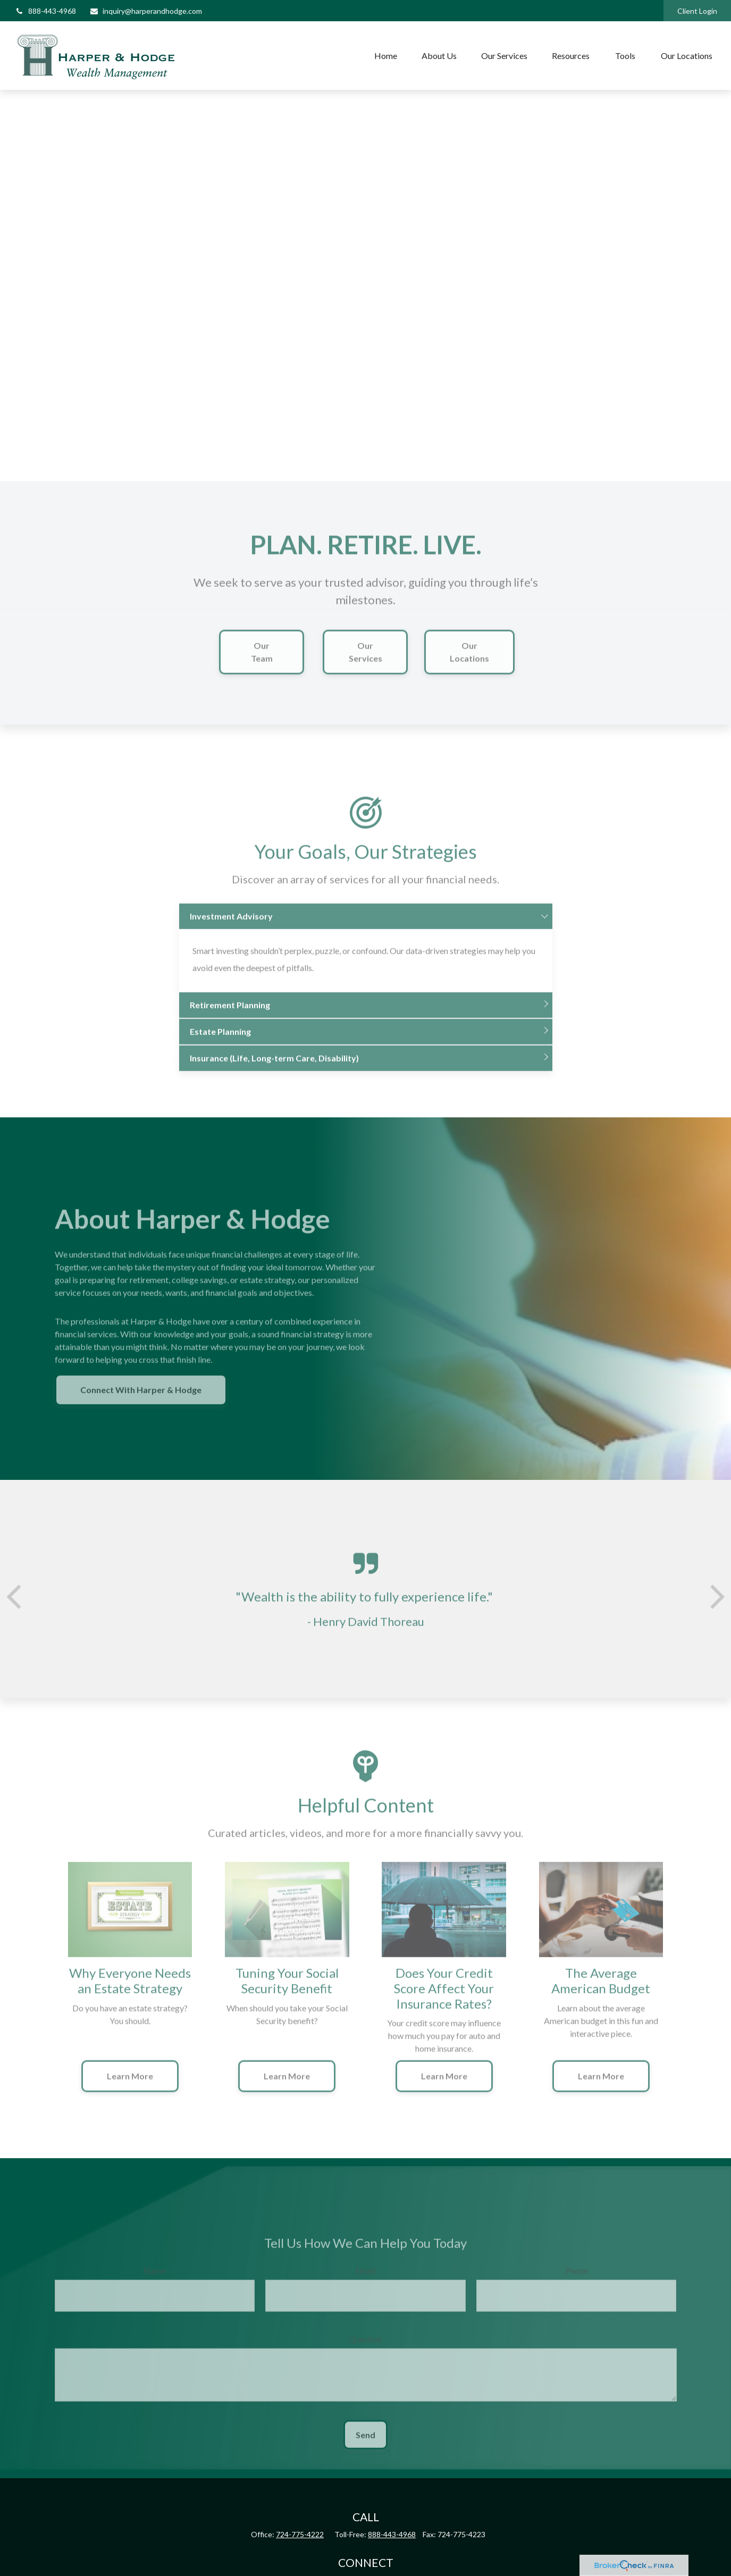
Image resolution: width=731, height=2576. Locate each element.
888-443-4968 (45, 10)
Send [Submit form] (365, 2443)
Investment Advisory (231, 925)
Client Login (697, 10)
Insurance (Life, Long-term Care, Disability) (274, 1067)
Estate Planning (220, 1040)
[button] (385, 56)
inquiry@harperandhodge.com (145, 10)
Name (155, 2279)
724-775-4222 (300, 2534)
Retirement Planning (230, 1013)
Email (365, 2279)
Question (365, 2348)
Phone (576, 2279)
